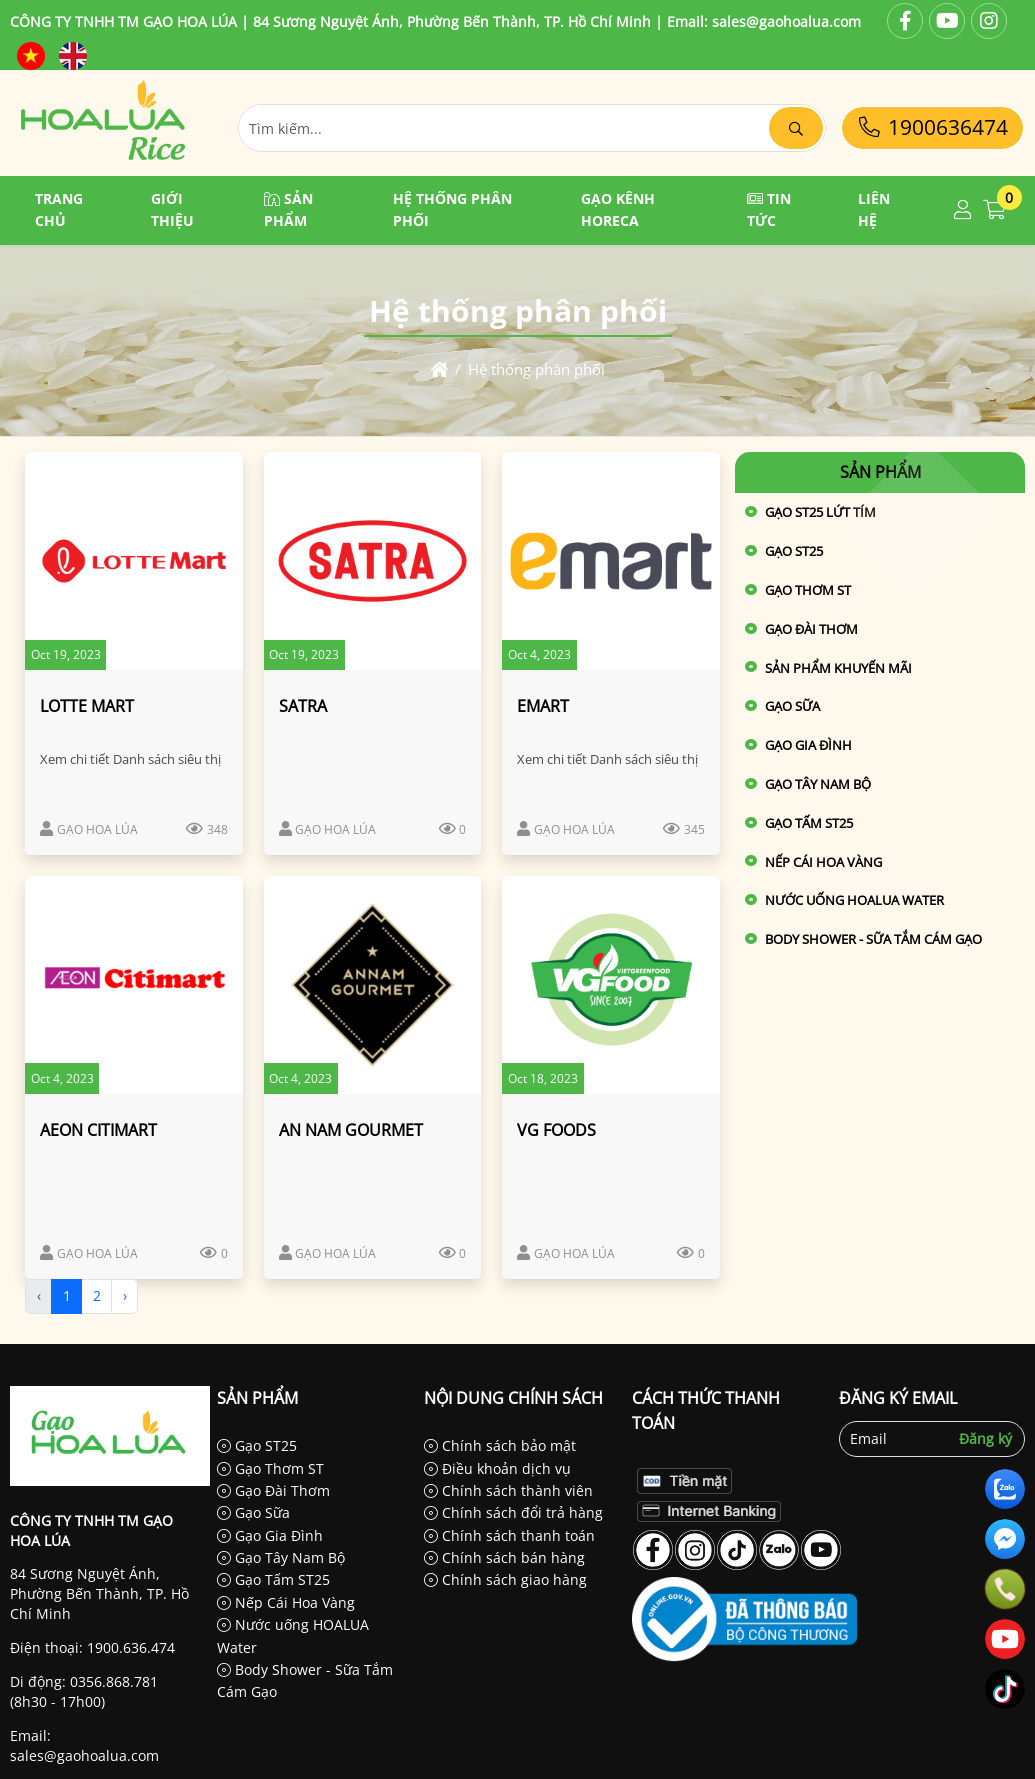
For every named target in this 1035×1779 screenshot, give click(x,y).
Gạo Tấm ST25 (809, 823)
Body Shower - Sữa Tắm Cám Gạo (873, 939)
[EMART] (611, 561)
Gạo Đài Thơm (811, 629)
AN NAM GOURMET (351, 1130)
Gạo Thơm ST (808, 590)
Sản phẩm (288, 209)
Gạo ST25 (257, 1445)
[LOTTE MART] (134, 561)
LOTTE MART (87, 706)
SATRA (303, 706)
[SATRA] (373, 561)
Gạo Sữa (792, 706)
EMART (543, 706)
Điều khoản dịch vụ (497, 1468)
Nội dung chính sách (513, 1398)
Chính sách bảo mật (500, 1445)
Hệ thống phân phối (452, 209)
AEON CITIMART (98, 1130)
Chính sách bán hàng (504, 1557)
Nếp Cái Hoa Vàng (823, 862)
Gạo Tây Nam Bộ (818, 784)
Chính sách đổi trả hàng (513, 1512)
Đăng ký (985, 1438)
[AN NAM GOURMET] (373, 985)
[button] (963, 210)
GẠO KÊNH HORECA (618, 209)
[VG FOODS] (611, 985)
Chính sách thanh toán (509, 1535)
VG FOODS (556, 1130)
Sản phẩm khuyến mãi (838, 668)
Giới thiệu (172, 209)
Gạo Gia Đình (808, 745)
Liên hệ (874, 209)
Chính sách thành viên (508, 1490)
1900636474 (932, 127)
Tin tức (769, 209)
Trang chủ (59, 209)
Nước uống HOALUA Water (854, 900)
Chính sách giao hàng (505, 1579)
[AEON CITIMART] (134, 985)
